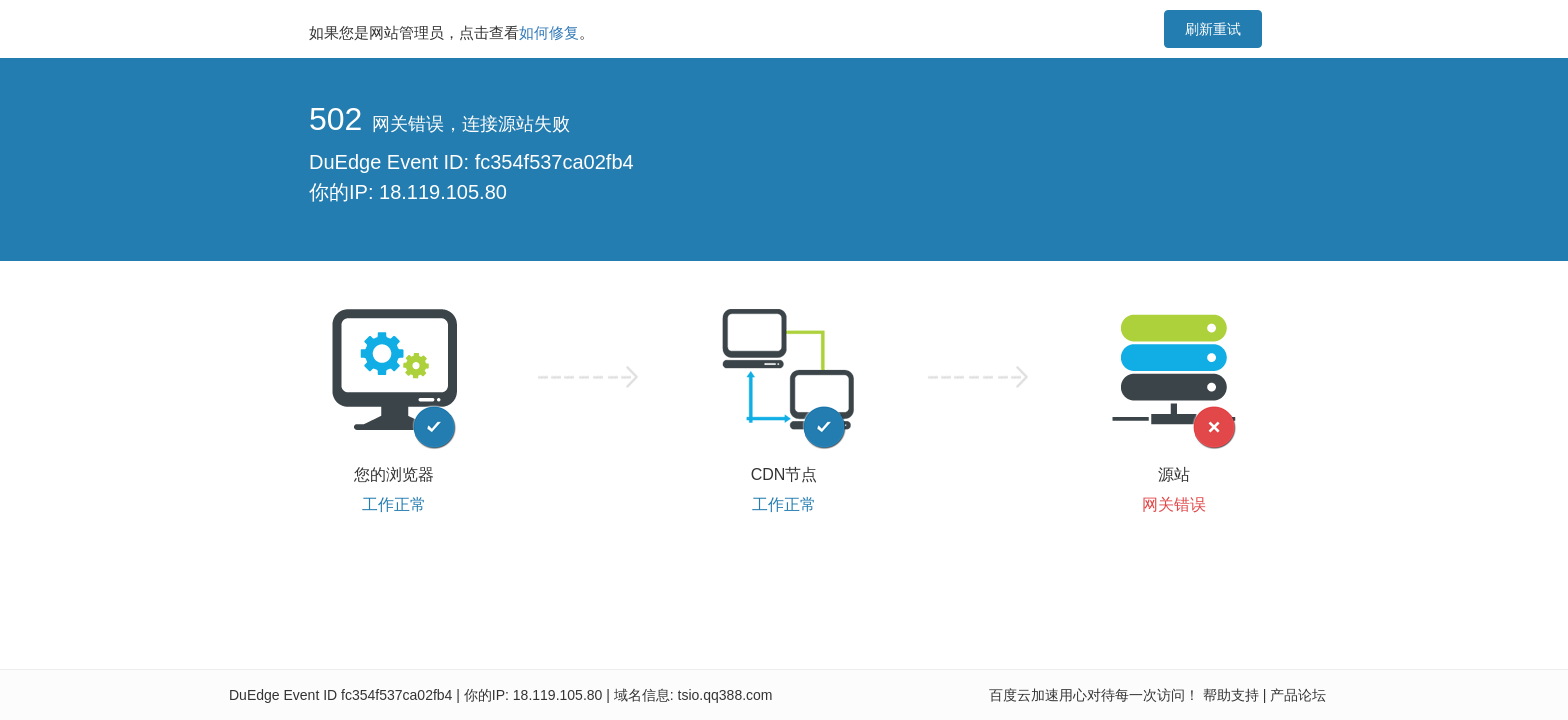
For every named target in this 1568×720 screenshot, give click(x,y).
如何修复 (549, 32)
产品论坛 (1298, 695)
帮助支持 (1231, 695)
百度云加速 (1024, 695)
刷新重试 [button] (1213, 29)
